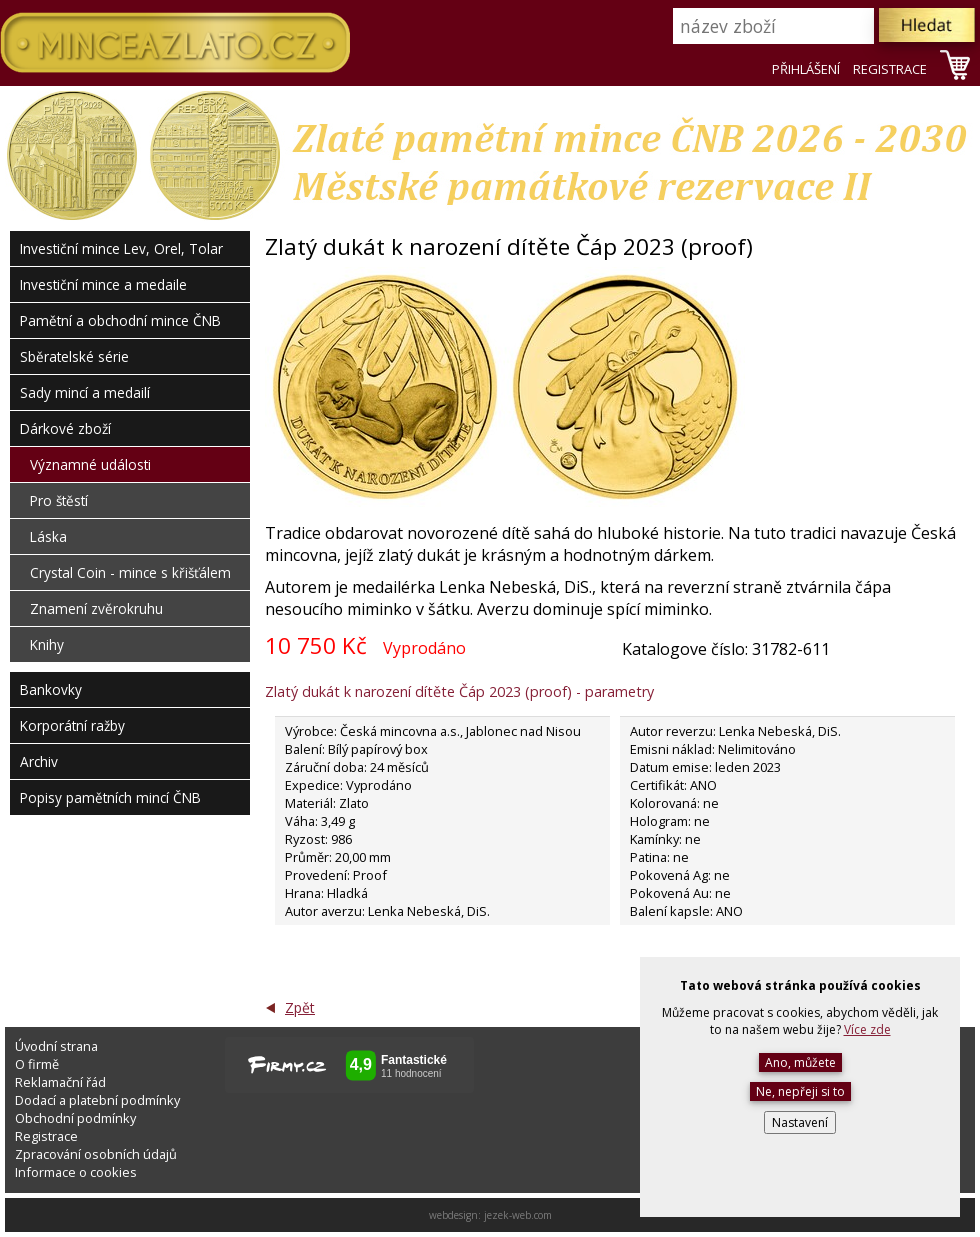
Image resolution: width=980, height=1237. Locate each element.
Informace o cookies (76, 1172)
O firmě (37, 1064)
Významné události (90, 464)
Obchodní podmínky (75, 1118)
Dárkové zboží (65, 428)
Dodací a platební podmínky (97, 1100)
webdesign (453, 1215)
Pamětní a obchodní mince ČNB (120, 320)
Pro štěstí (59, 500)
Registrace (46, 1136)
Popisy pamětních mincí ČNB (110, 797)
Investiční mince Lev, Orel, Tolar (121, 248)
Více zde (867, 1029)
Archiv (39, 761)
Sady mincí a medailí (85, 392)
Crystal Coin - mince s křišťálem (130, 572)
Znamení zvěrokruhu (96, 608)
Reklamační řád (60, 1082)
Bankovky (51, 689)
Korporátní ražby (72, 725)
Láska (48, 536)
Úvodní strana (56, 1046)
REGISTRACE (890, 69)
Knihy (47, 644)
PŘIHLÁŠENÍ (806, 69)
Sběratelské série (74, 356)
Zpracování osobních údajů (96, 1154)
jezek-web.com (518, 1215)
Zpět (300, 1007)
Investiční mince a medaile (103, 284)
